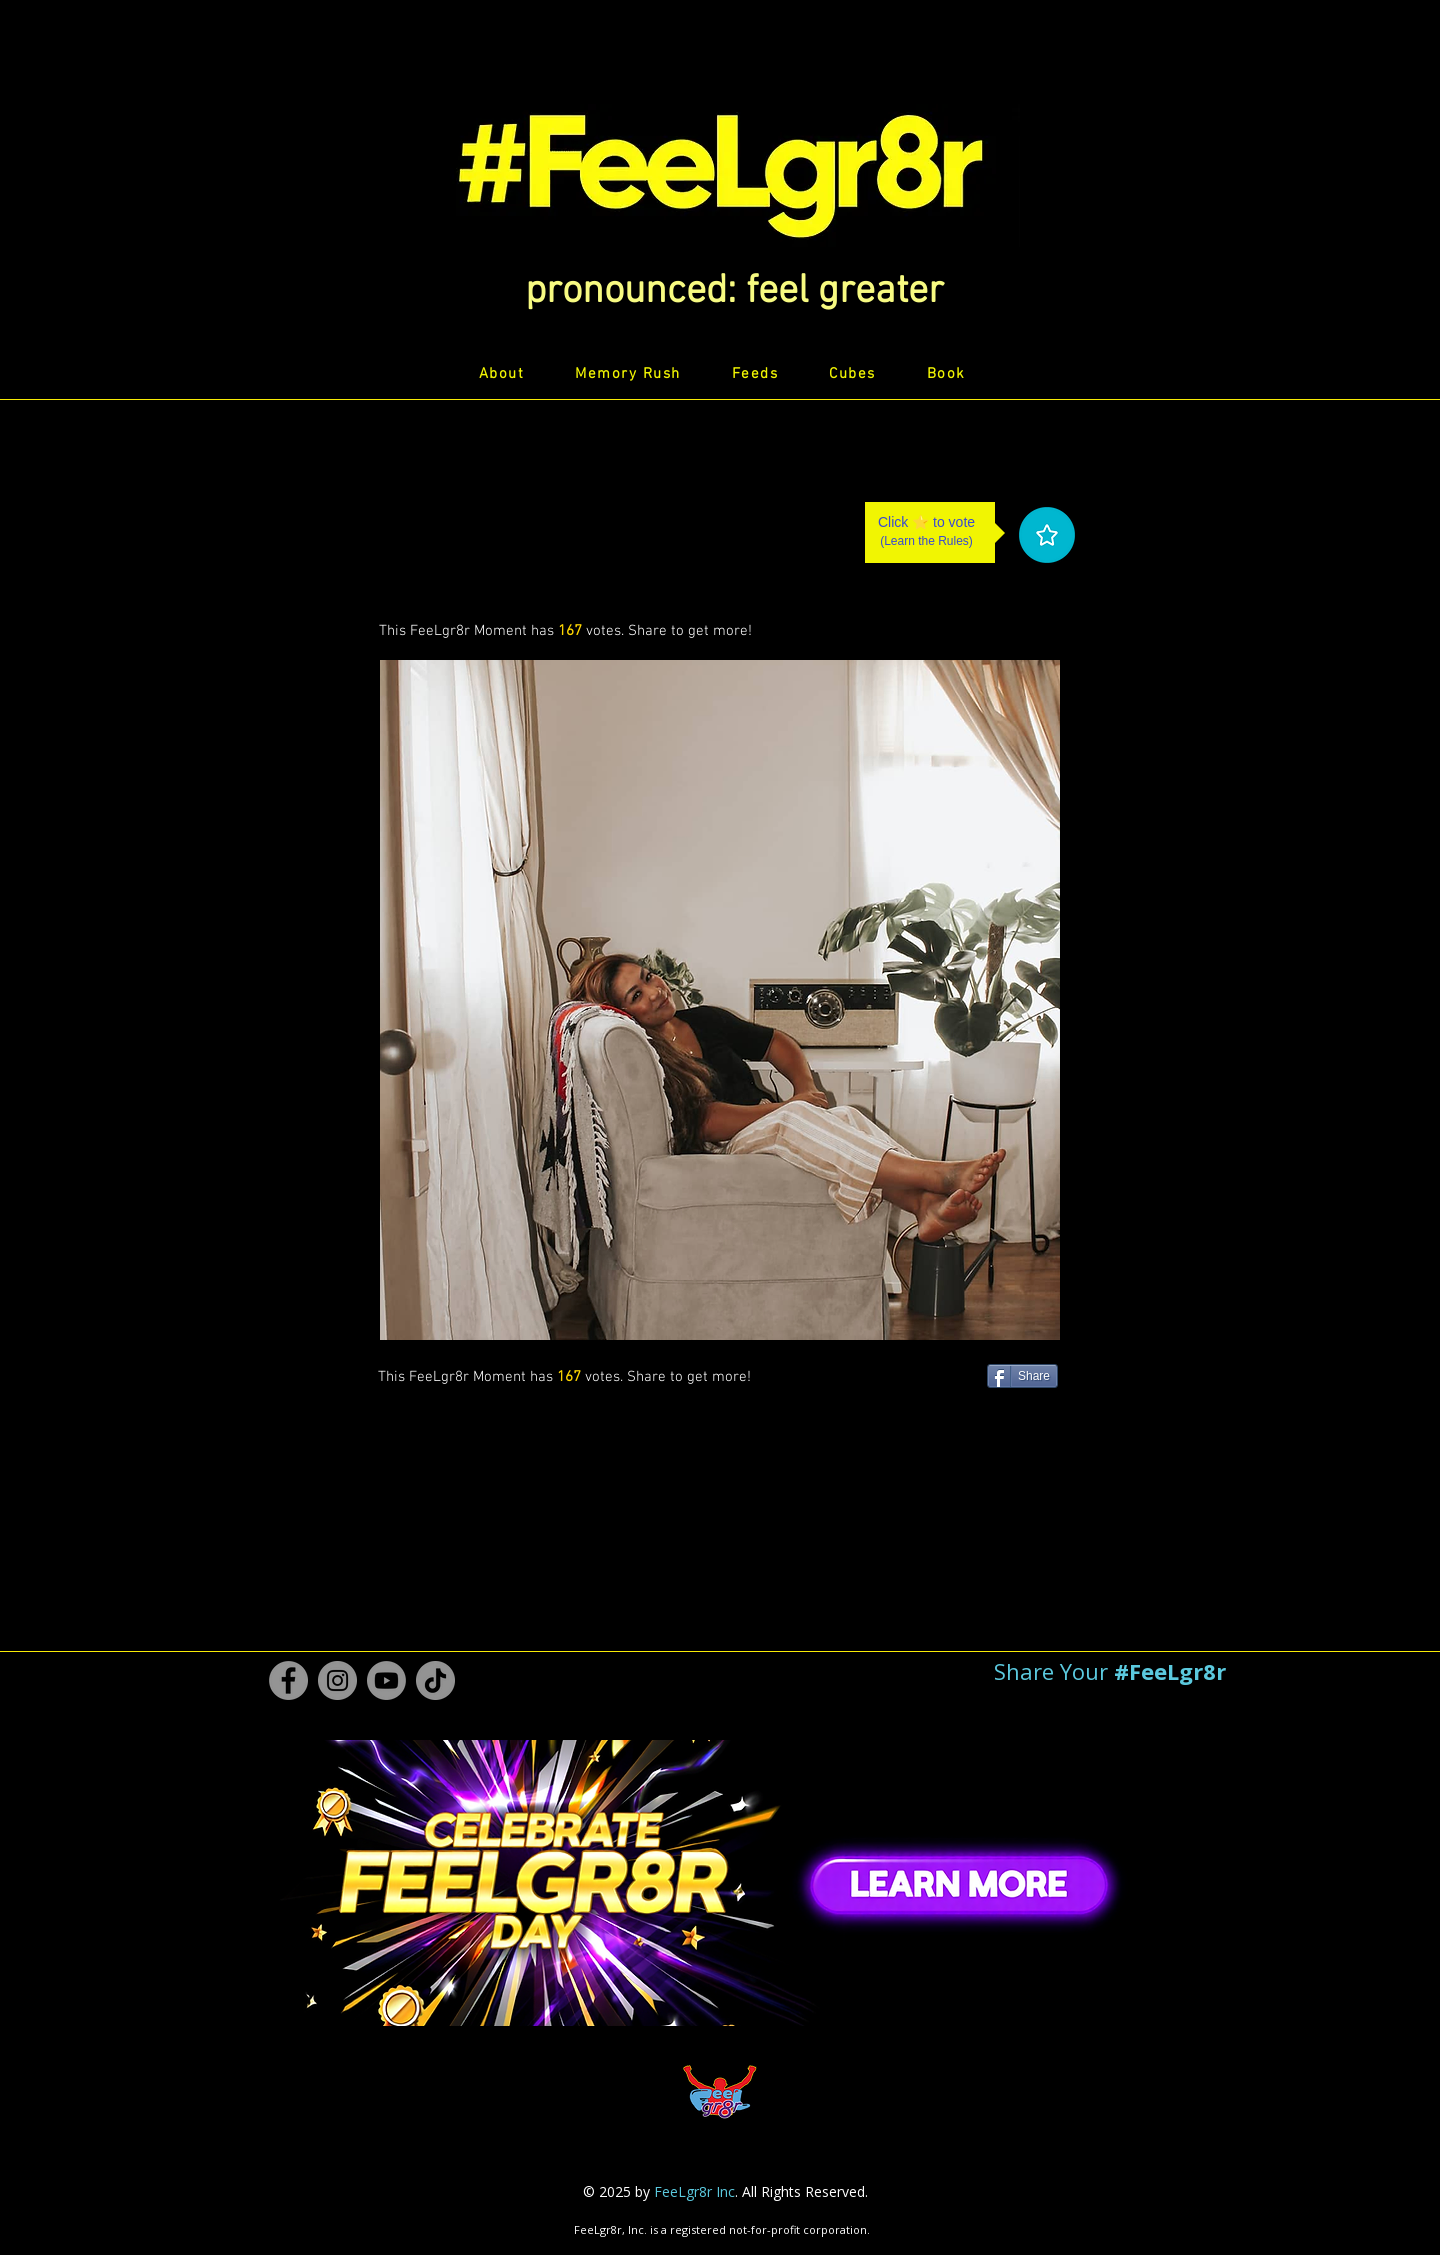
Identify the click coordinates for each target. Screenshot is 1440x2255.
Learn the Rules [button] (926, 541)
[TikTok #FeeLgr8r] (435, 1680)
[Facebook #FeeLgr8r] (288, 1680)
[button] (734, 292)
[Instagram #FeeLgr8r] (337, 1680)
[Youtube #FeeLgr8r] (386, 1680)
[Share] (1022, 1376)
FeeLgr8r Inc (694, 2191)
